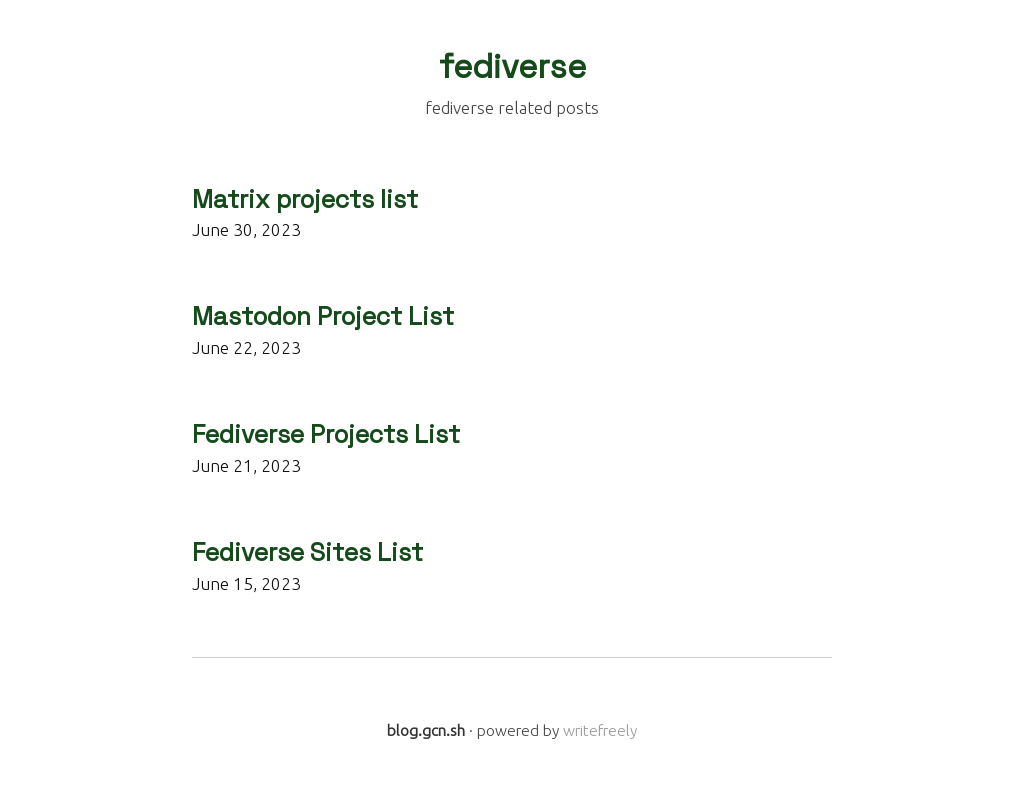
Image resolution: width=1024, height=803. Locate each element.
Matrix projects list (305, 199)
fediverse (512, 67)
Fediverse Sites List (307, 552)
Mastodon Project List (323, 316)
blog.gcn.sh (426, 730)
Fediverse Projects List (326, 434)
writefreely (600, 730)
